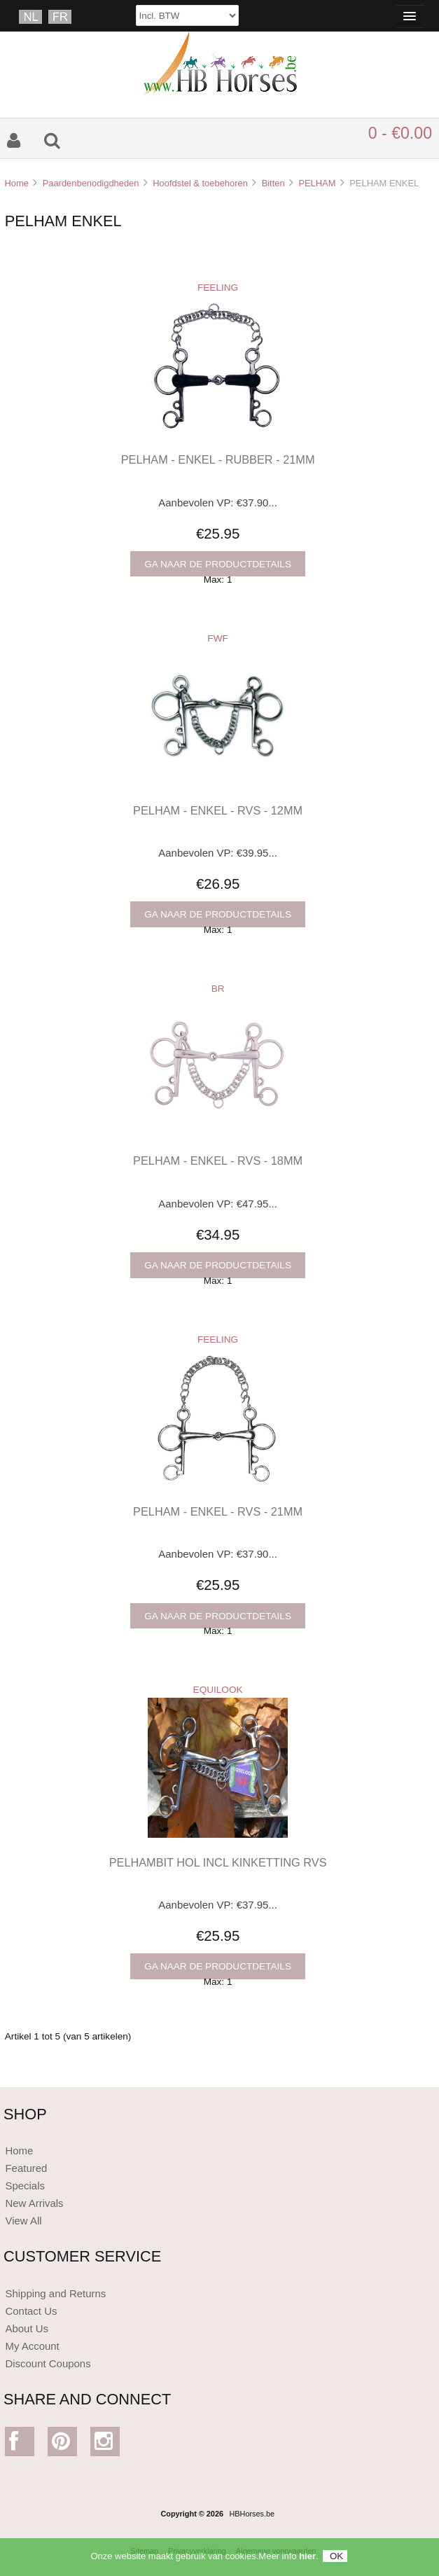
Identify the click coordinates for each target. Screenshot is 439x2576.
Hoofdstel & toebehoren (200, 183)
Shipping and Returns (55, 2293)
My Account (32, 2346)
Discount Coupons (47, 2363)
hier (307, 2561)
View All (23, 2221)
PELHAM (316, 183)
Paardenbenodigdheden (91, 183)
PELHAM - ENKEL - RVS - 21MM (217, 1511)
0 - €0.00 (400, 133)
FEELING (217, 287)
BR (218, 988)
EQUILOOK (218, 1689)
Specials (25, 2185)
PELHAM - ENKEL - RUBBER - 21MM (218, 459)
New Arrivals (34, 2203)
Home (16, 183)
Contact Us (31, 2311)
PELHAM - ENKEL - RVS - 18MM (217, 1160)
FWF (217, 638)
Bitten (273, 183)
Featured (26, 2168)
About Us (26, 2328)
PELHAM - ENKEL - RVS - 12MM (217, 810)
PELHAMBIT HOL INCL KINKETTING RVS (218, 1862)
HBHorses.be (251, 2513)
